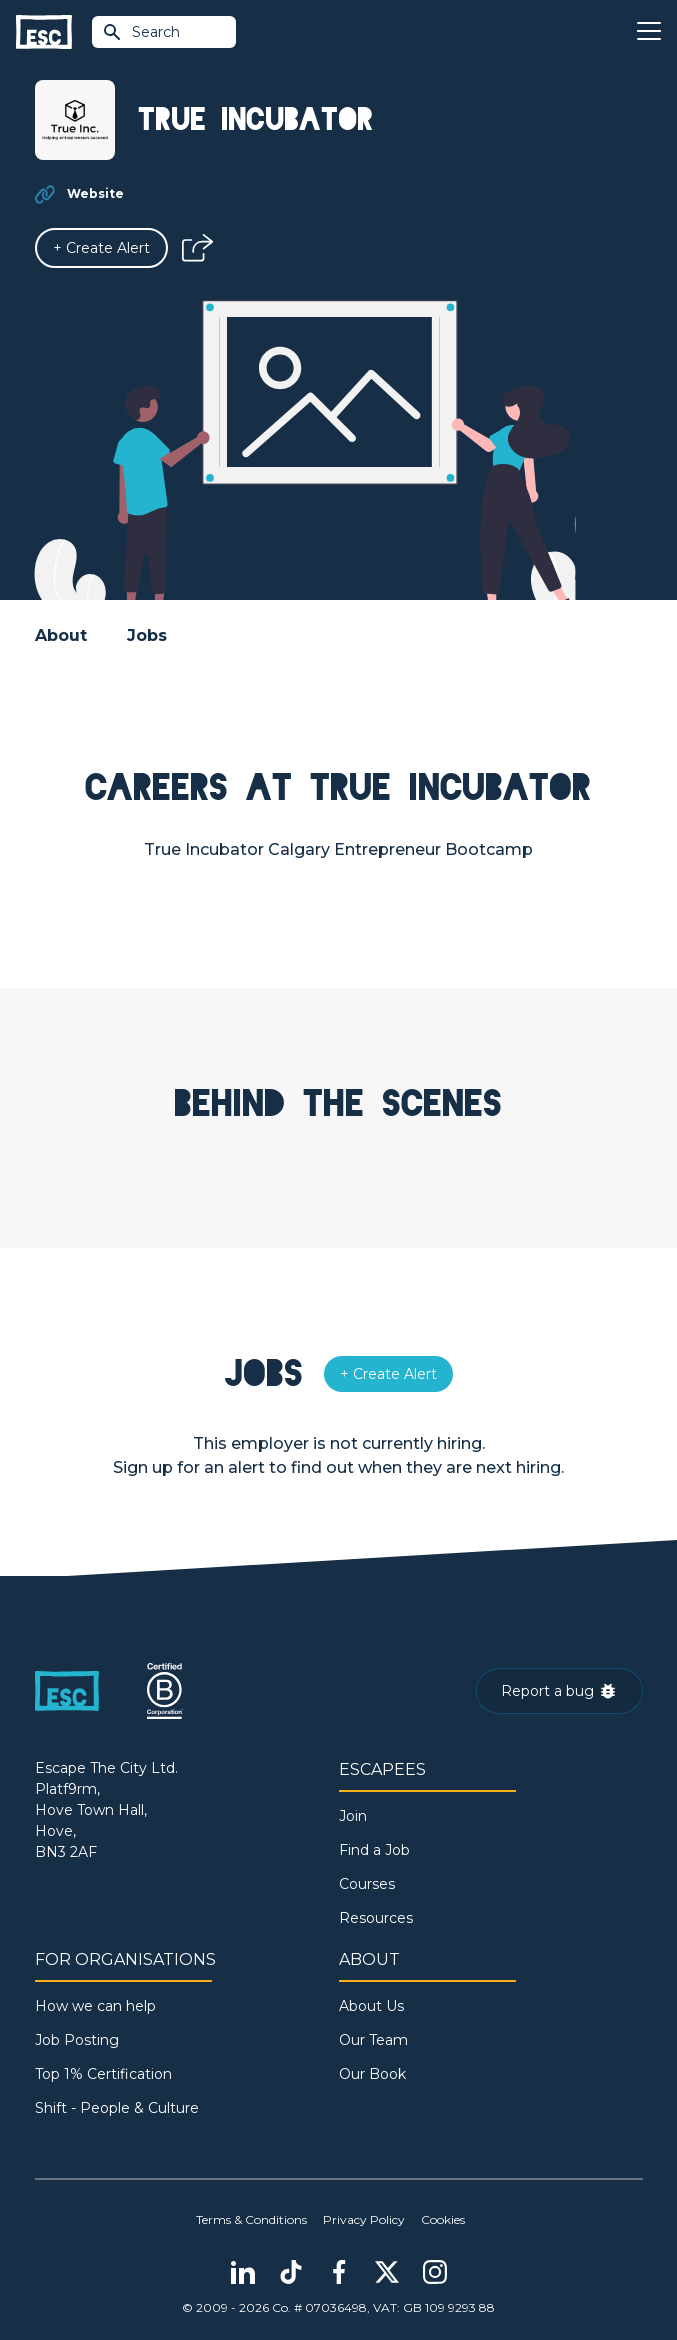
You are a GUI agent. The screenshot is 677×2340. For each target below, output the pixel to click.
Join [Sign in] (353, 1816)
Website (95, 193)
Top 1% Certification (103, 2074)
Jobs (147, 635)
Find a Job (374, 1850)
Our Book (372, 2074)
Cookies (443, 2219)
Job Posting (77, 2040)
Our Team (373, 2040)
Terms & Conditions (251, 2219)
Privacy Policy (364, 2219)
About (61, 635)
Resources (376, 1918)
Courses (367, 1884)
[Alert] (101, 248)
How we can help (95, 2006)
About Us (371, 2006)
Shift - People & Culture (117, 2108)
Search (141, 32)
